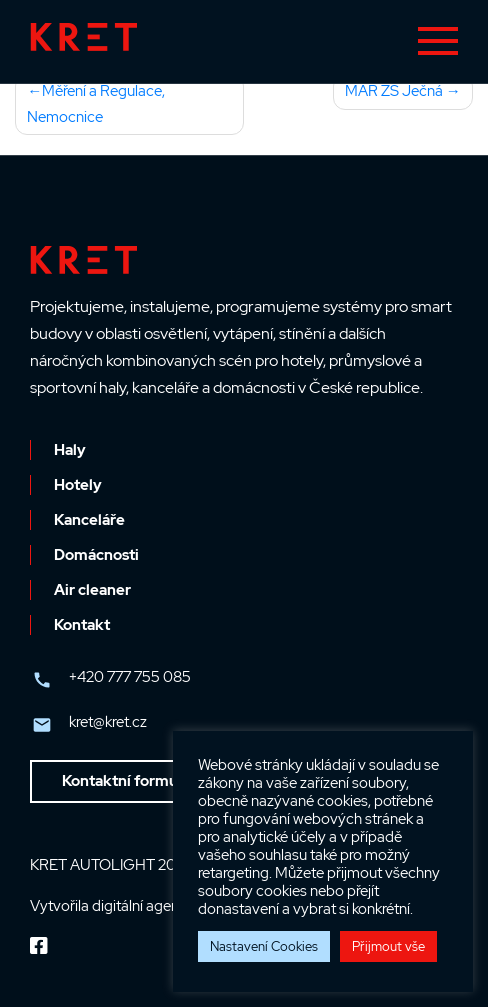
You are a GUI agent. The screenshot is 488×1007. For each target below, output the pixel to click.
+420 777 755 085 (130, 677)
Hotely (78, 485)
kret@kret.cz (108, 722)
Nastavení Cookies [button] (264, 946)
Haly (70, 450)
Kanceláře (89, 520)
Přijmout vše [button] (388, 946)
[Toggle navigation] (438, 41)
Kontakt (82, 625)
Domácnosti (96, 555)
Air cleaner (92, 590)
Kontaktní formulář (129, 781)
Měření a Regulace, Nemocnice (96, 104)
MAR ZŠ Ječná (394, 91)
